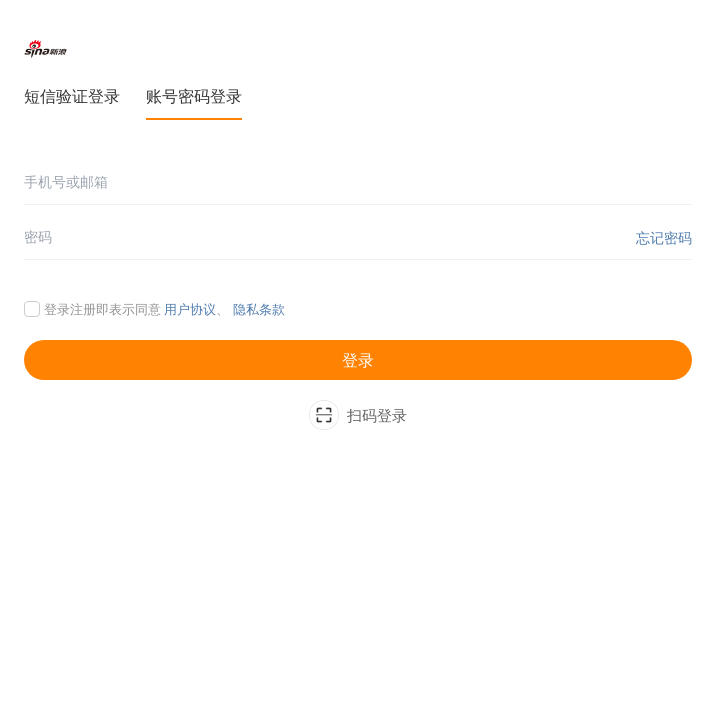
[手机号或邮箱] (358, 182)
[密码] (358, 237)
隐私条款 (259, 309)
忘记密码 (664, 237)
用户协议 (190, 309)
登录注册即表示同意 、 (164, 309)
